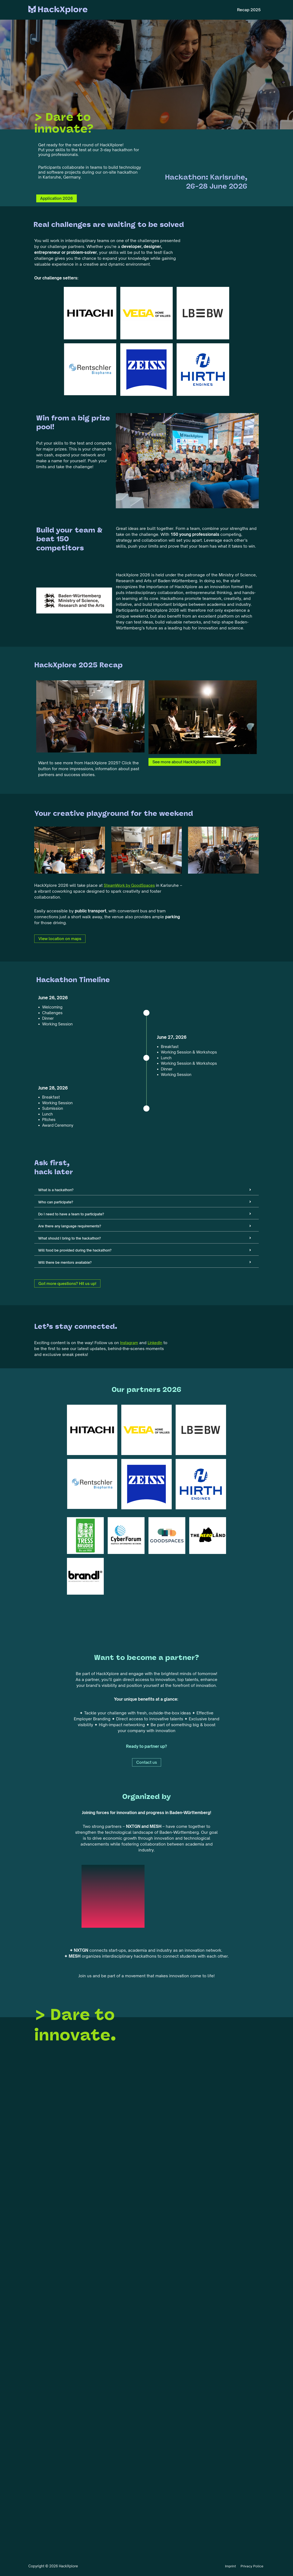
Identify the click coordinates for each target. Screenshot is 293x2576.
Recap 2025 (249, 9)
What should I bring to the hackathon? (69, 1239)
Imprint (232, 2566)
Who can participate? (55, 1202)
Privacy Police (253, 2566)
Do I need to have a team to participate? (71, 1214)
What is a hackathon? (55, 1190)
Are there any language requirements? (69, 1226)
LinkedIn (157, 1342)
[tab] (146, 1190)
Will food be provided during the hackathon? (74, 1251)
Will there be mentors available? (65, 1263)
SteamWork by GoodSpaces (131, 885)
